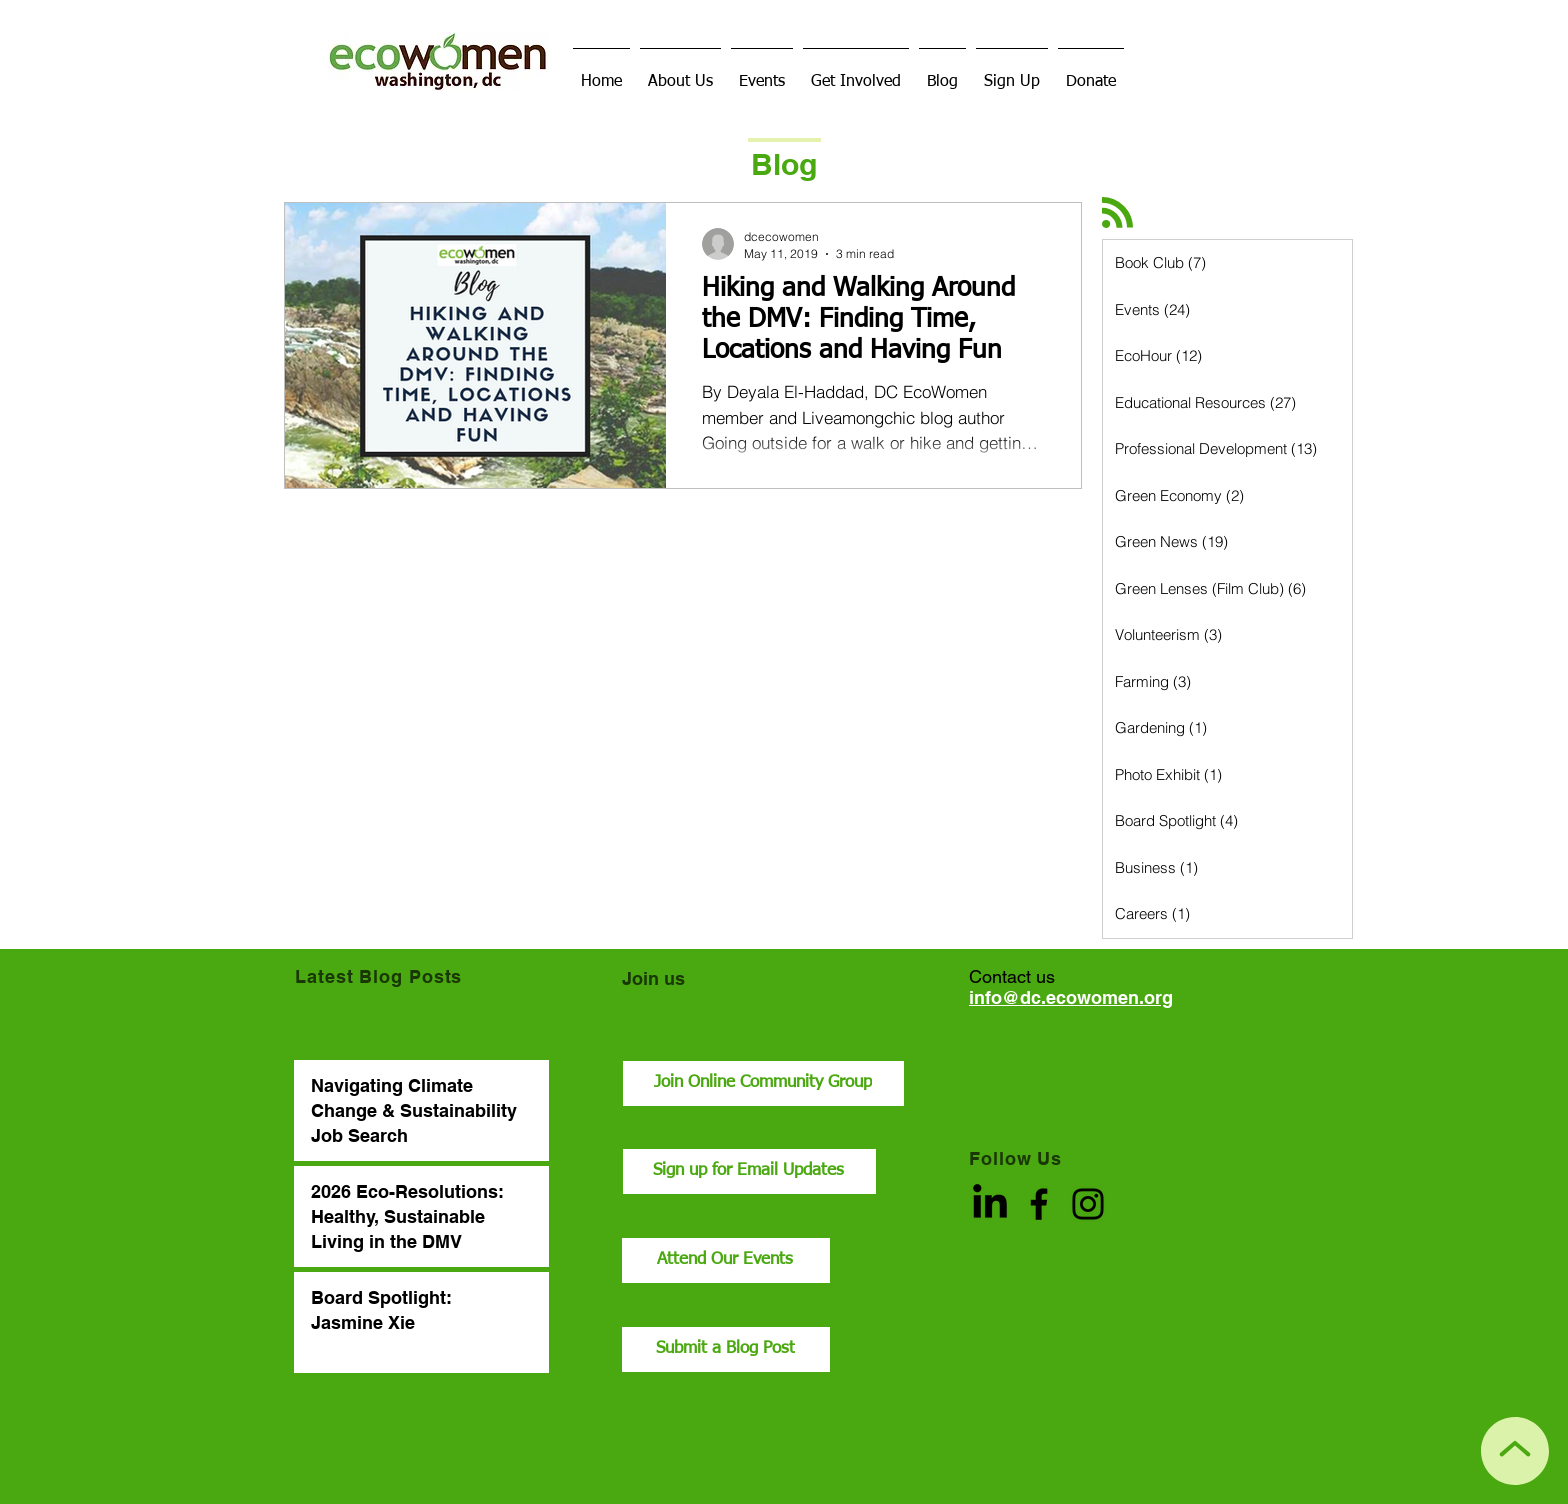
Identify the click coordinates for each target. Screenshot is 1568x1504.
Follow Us (1015, 1158)
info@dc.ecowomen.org (1071, 997)
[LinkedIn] (990, 1204)
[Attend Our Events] (726, 1260)
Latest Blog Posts (378, 976)
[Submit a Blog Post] (726, 1349)
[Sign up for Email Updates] (749, 1171)
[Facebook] (1039, 1204)
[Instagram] (1088, 1204)
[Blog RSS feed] (1117, 213)
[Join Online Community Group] (763, 1083)
